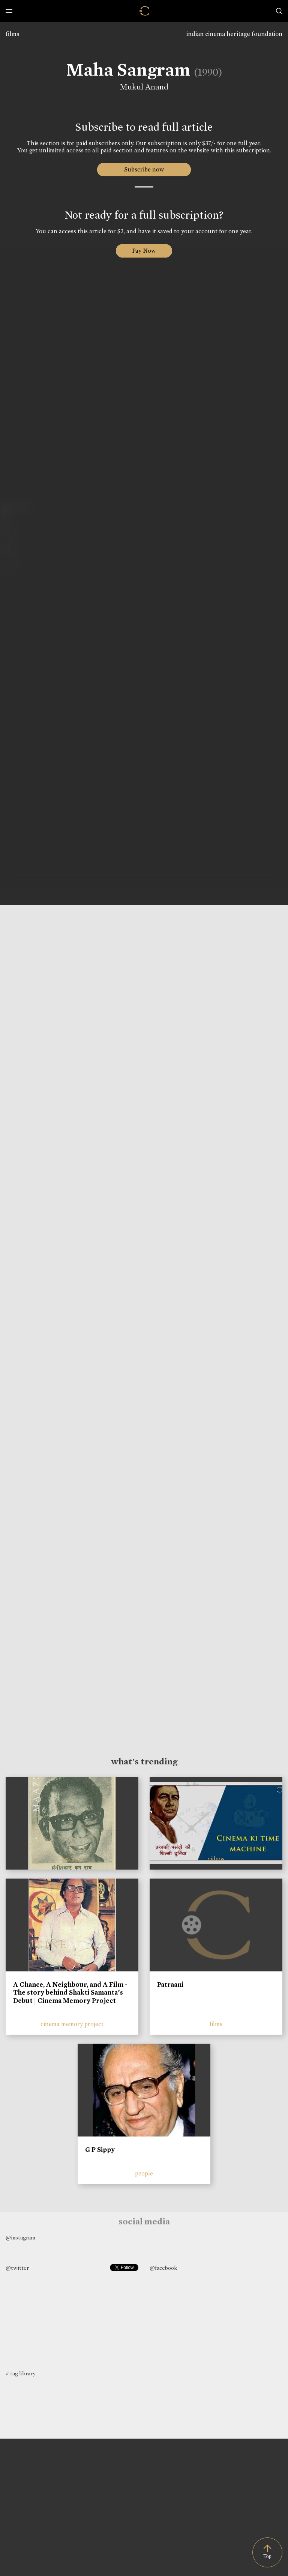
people (144, 2173)
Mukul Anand (144, 87)
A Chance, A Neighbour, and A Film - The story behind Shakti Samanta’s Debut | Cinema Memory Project (70, 1992)
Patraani (170, 1984)
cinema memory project (72, 2024)
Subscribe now (144, 169)
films (12, 34)
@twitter (17, 2268)
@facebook (163, 2268)
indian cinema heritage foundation (234, 34)
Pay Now (144, 250)
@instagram (20, 2237)
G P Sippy (100, 2149)
